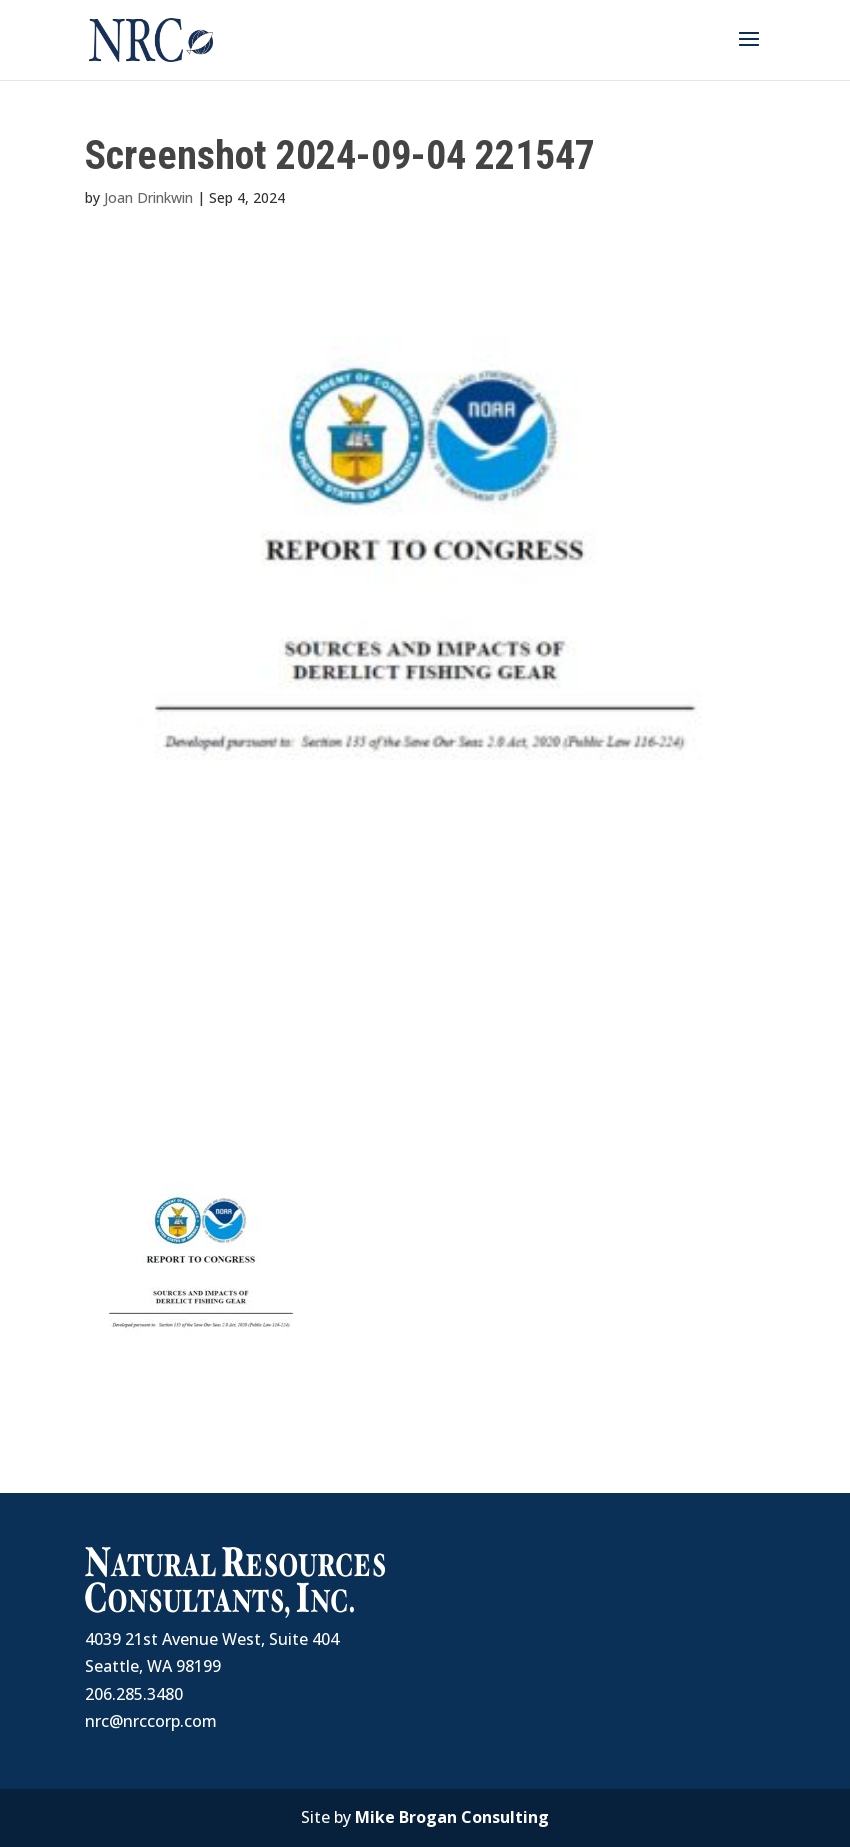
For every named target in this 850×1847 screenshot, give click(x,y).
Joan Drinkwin (148, 197)
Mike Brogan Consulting (452, 1817)
